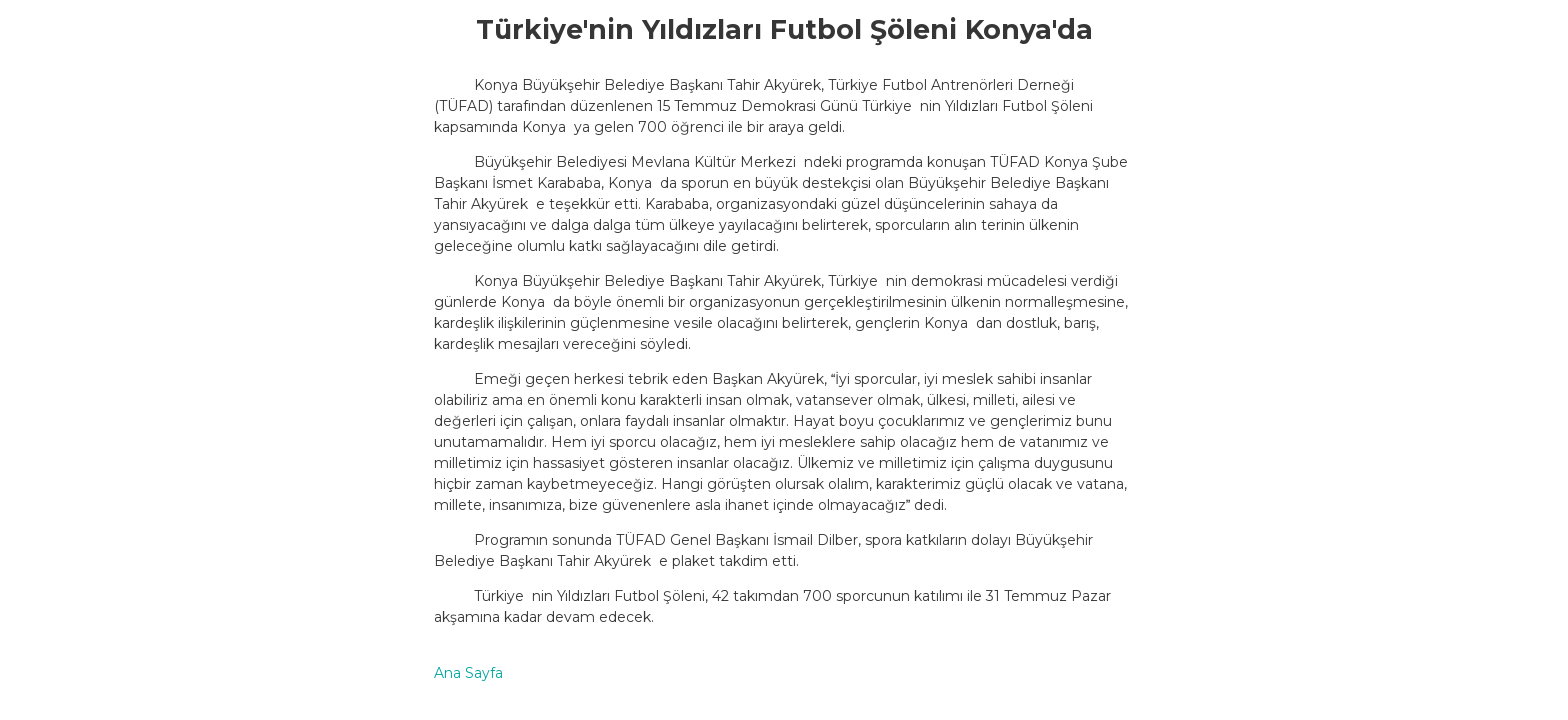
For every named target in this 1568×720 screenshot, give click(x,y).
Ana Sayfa (468, 673)
